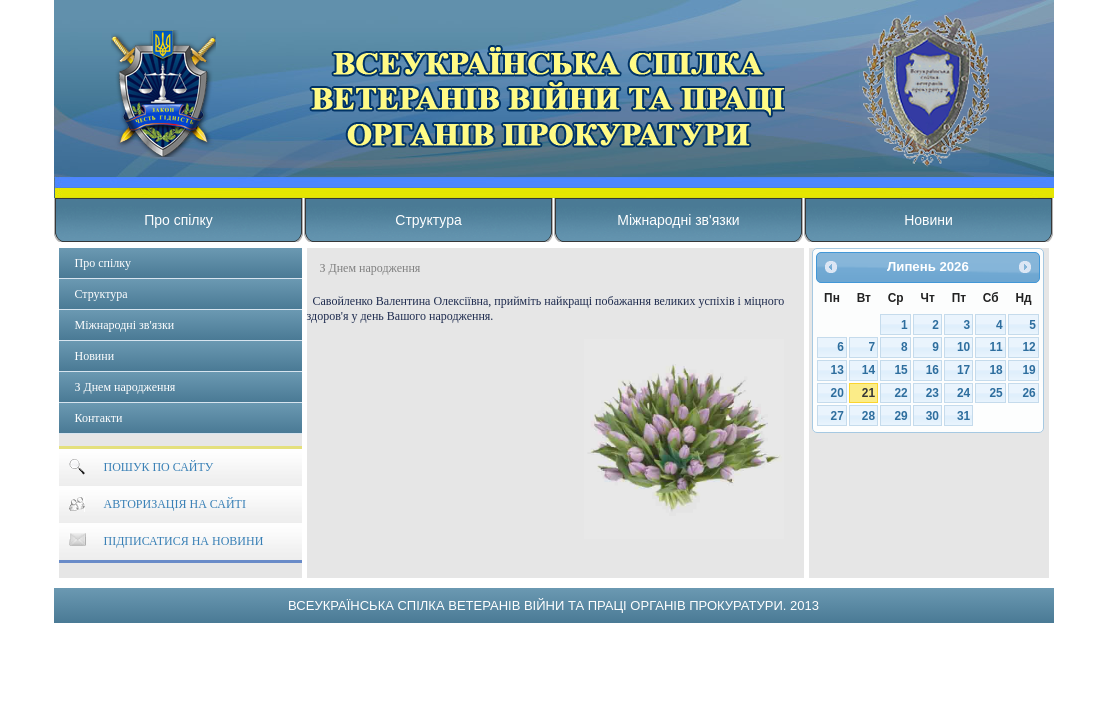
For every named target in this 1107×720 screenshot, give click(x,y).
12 (1029, 347)
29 (900, 416)
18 (995, 370)
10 (963, 347)
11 (995, 347)
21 (868, 393)
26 (1029, 393)
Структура (428, 220)
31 (963, 416)
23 (932, 393)
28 (868, 416)
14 (868, 370)
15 (900, 370)
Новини (928, 220)
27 (837, 416)
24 (963, 393)
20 (837, 393)
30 (932, 416)
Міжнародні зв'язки (678, 220)
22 (900, 393)
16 (932, 370)
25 (995, 393)
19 (1029, 370)
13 (837, 370)
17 (963, 370)
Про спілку (178, 220)
